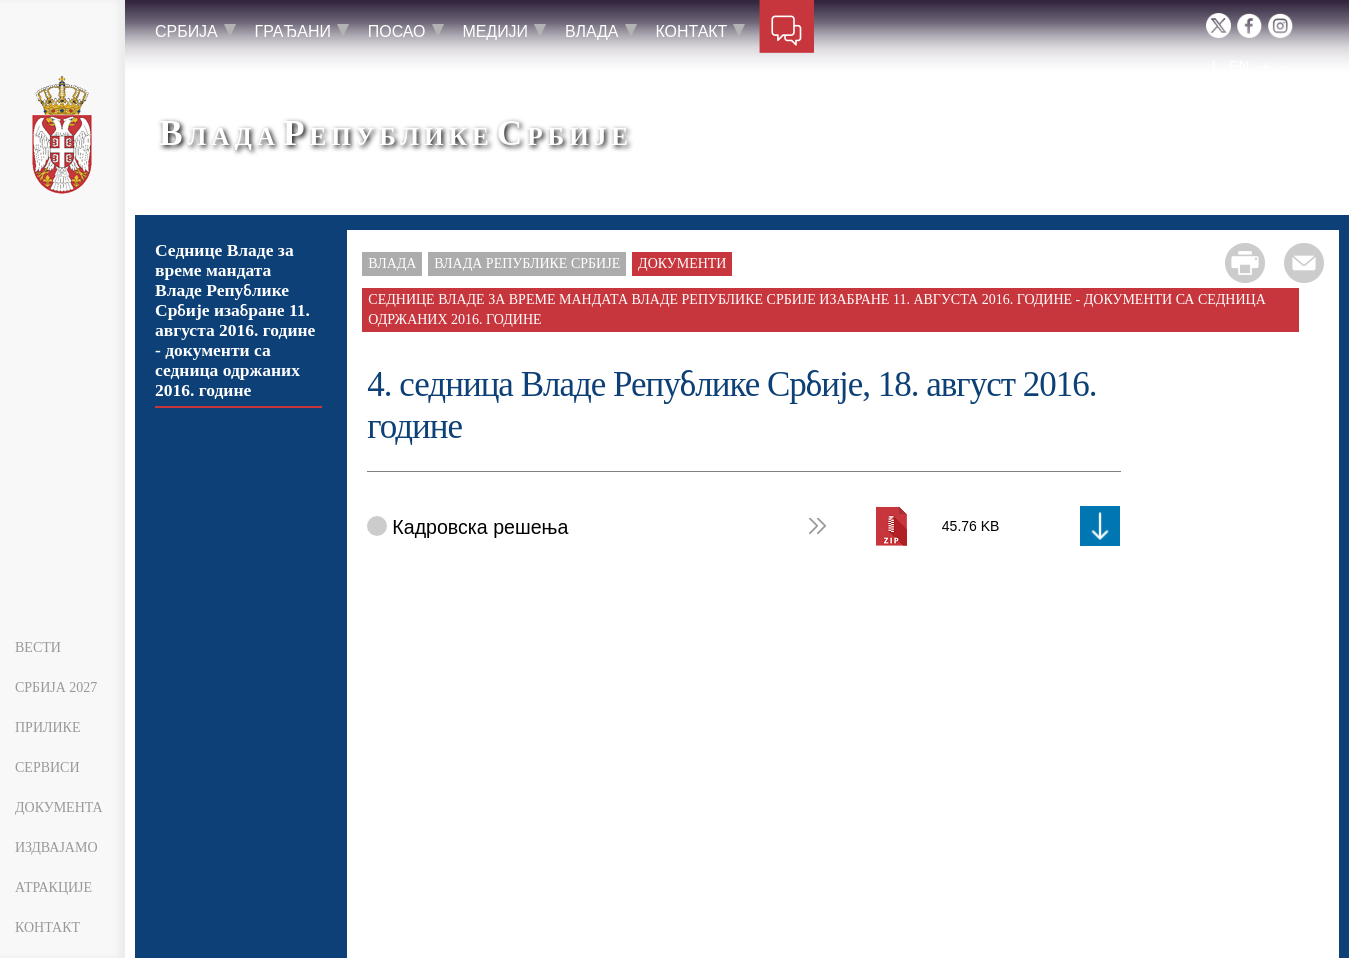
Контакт (47, 927)
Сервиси (47, 767)
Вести (38, 647)
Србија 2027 (56, 687)
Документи (682, 263)
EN (1238, 65)
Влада (392, 263)
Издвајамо (56, 847)
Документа (59, 807)
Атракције (53, 887)
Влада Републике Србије (527, 263)
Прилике (48, 727)
